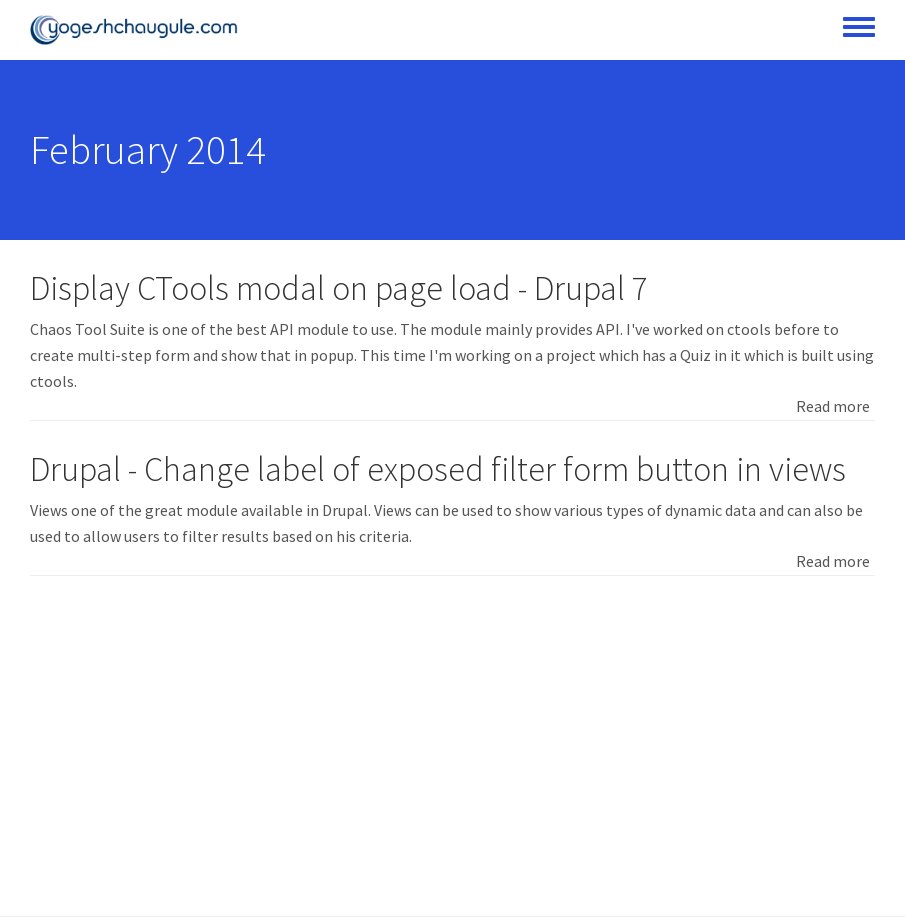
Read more (833, 406)
